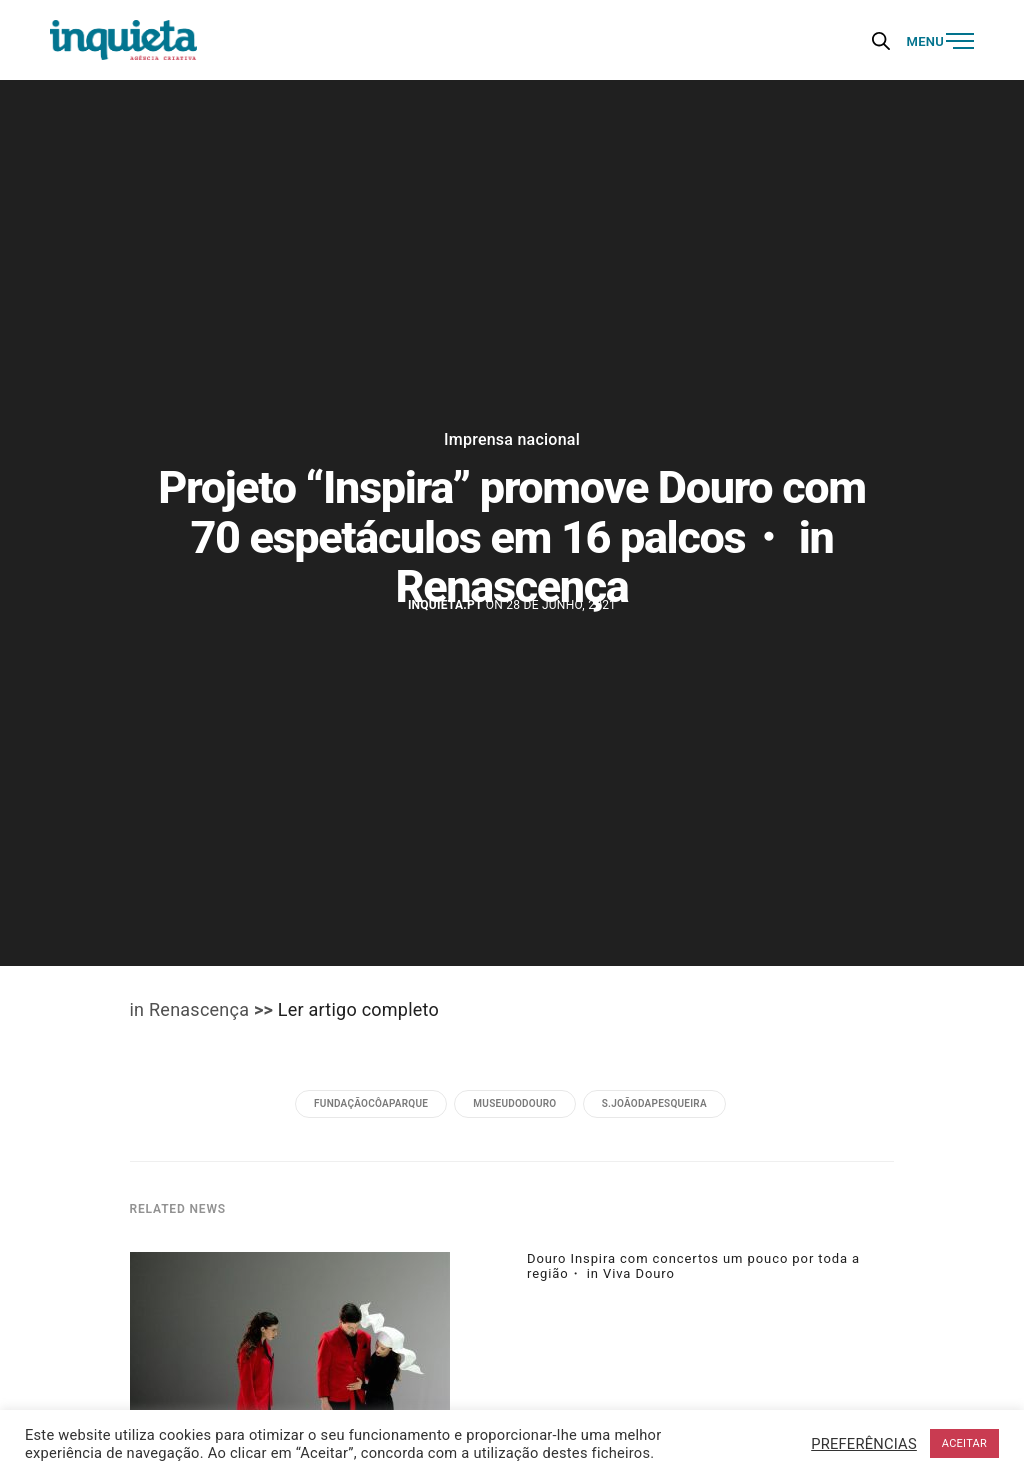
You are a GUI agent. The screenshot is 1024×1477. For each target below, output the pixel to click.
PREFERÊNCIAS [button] (864, 1444)
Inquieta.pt (445, 605)
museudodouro (514, 1103)
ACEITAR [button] (964, 1443)
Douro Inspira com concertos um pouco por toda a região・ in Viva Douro (693, 1266)
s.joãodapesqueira (654, 1103)
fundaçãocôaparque (371, 1103)
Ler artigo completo (358, 1009)
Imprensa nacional (512, 440)
